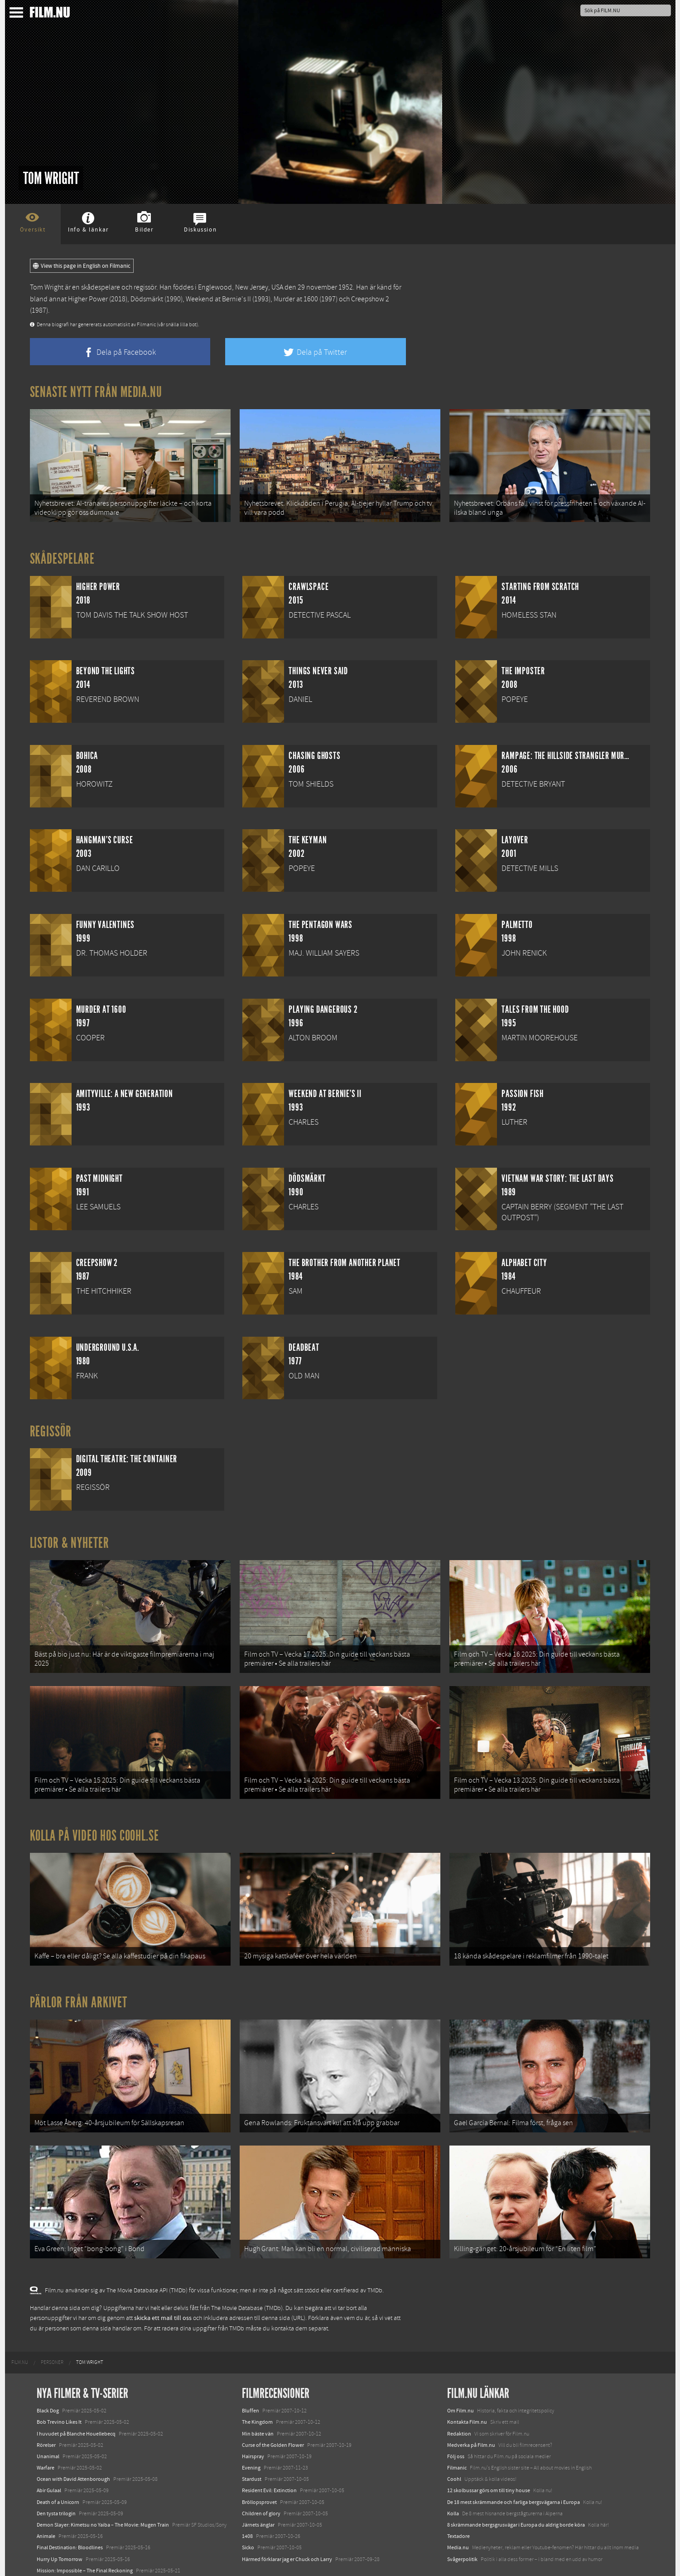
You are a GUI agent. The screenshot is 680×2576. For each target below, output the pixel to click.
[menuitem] (19, 2329)
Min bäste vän (258, 2400)
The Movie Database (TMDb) (247, 2274)
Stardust (251, 2445)
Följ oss (455, 2422)
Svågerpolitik (462, 2525)
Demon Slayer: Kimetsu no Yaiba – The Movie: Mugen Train (103, 2491)
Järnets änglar (258, 2491)
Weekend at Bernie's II (218, 299)
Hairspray (253, 2422)
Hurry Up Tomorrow (59, 2525)
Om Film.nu (460, 2376)
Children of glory (261, 2479)
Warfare (45, 2434)
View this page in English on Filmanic (81, 266)
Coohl (454, 2445)
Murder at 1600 (296, 299)
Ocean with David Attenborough (73, 2445)
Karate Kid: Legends (59, 2559)
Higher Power (88, 299)
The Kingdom (257, 2388)
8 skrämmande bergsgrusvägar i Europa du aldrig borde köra (516, 2491)
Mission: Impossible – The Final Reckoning (85, 2536)
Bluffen (250, 2376)
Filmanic (457, 2434)
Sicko (248, 2514)
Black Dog (48, 2376)
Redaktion (459, 2400)
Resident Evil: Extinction (269, 2457)
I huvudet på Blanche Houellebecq (76, 2400)
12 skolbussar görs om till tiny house (488, 2457)
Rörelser (46, 2411)
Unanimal (48, 2422)
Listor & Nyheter (69, 1537)
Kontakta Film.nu (467, 2388)
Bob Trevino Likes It (59, 2388)
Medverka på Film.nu (471, 2411)
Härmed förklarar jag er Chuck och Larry (287, 2525)
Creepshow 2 (370, 299)
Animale (46, 2502)
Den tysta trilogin (56, 2479)
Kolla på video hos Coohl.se (94, 1818)
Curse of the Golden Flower (273, 2411)
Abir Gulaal (49, 2457)
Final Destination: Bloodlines (70, 2514)
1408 (247, 2502)
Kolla (453, 2479)
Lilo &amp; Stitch (56, 2548)
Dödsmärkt (146, 299)
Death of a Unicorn (58, 2468)
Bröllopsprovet (259, 2468)
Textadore (458, 2502)
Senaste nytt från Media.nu (96, 392)
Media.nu (458, 2514)
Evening (251, 2434)
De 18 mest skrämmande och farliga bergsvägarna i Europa (513, 2468)
